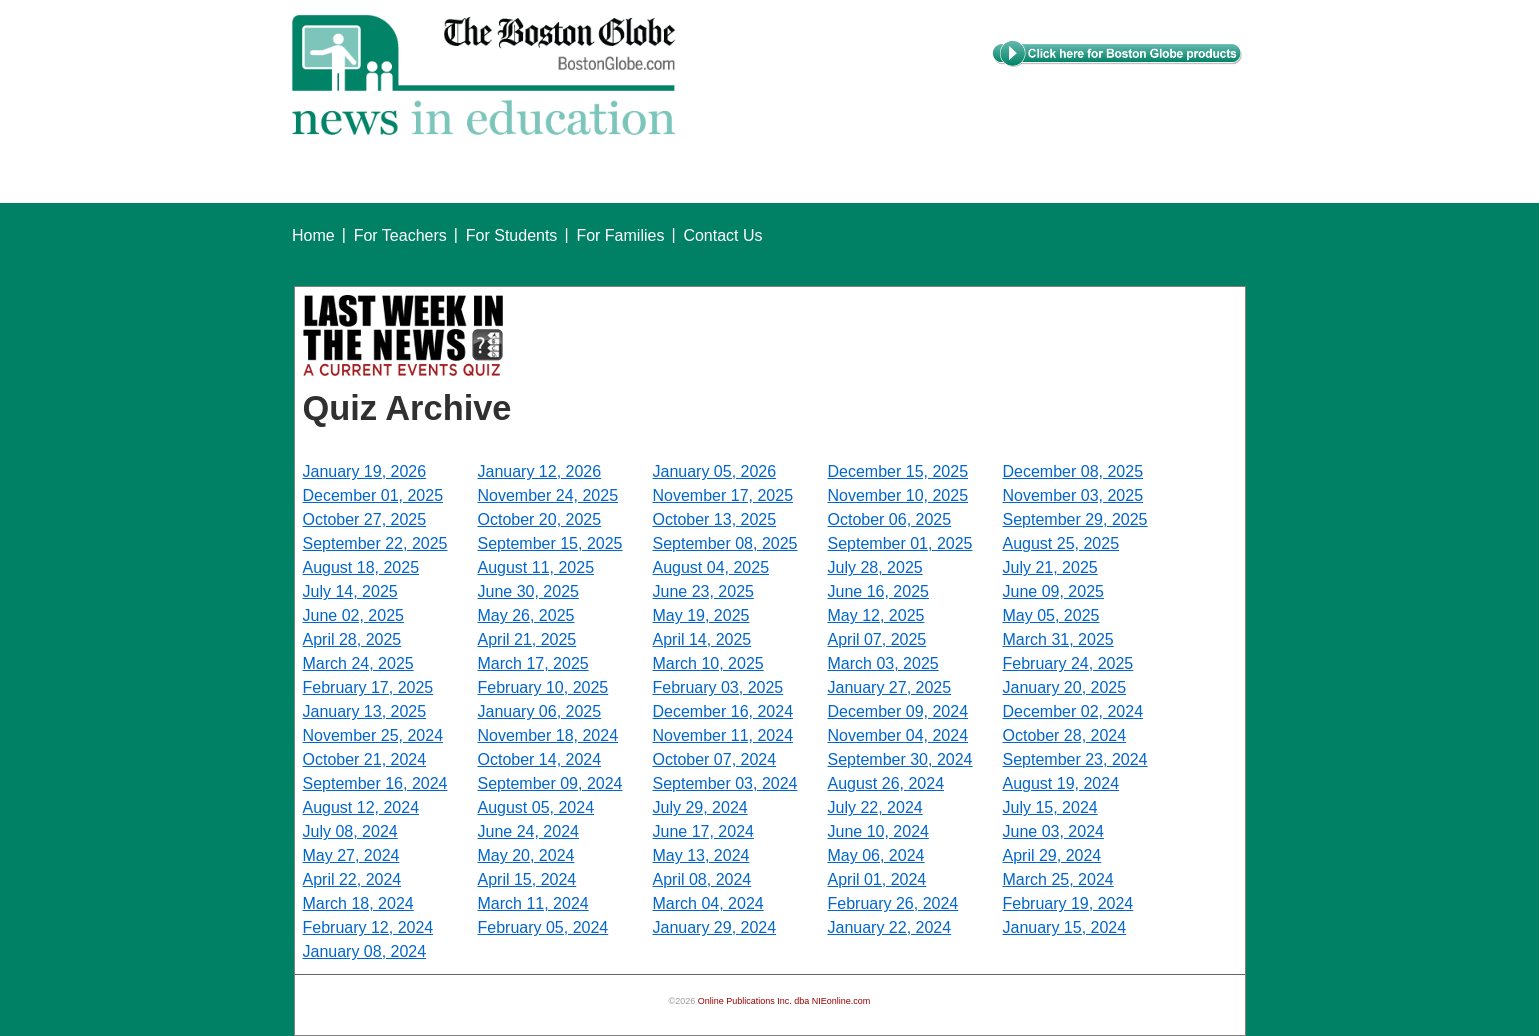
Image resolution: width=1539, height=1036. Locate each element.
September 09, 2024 (550, 783)
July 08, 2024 (350, 831)
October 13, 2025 (715, 519)
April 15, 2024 (527, 879)
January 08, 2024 (365, 951)
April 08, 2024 (702, 879)
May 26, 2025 (526, 615)
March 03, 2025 (883, 663)
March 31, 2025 (1058, 639)
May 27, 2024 (351, 855)
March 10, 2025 (708, 663)
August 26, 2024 (886, 783)
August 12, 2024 (361, 807)
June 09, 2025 (1053, 591)
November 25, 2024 (373, 735)
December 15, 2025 (898, 471)
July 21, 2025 (1050, 567)
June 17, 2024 (703, 831)
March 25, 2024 (1058, 879)
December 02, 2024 (1073, 711)
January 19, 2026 (365, 471)
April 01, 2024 (877, 879)
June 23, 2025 (703, 591)
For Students (512, 235)
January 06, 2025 (540, 711)
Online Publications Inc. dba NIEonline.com (784, 1001)
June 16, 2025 (878, 591)
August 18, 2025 (361, 567)
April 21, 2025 (527, 639)
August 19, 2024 (1061, 783)
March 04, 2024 (708, 903)
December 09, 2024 (898, 711)
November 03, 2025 (1073, 495)
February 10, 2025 (543, 687)
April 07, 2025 (877, 639)
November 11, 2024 (723, 735)
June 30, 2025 (528, 591)
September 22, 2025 (375, 543)
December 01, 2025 (373, 495)
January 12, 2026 (540, 471)
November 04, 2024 (898, 735)
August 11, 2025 (536, 567)
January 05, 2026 (715, 471)
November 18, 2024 (548, 735)
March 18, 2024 (358, 903)
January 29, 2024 (715, 927)
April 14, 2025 (702, 639)
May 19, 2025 (701, 615)
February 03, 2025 (718, 687)
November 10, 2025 (898, 495)
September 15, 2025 (550, 543)
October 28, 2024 (1065, 735)
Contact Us (722, 235)
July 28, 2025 (875, 567)
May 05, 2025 (1051, 615)
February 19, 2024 (1068, 903)
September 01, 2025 (900, 543)
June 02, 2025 (353, 615)
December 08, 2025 (1073, 471)
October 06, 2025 (890, 519)
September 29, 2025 (1075, 519)
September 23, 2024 (1075, 759)
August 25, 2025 (1061, 543)
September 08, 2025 (725, 543)
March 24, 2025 (358, 663)
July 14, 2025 (350, 591)
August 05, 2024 (536, 807)
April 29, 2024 (1052, 855)
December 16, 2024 (723, 711)
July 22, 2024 (875, 807)
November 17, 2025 (723, 495)
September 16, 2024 (375, 783)
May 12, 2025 (876, 615)
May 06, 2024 (876, 855)
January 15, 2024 (1065, 927)
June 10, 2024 (878, 831)
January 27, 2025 (890, 687)
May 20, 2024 (526, 855)
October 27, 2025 (365, 519)
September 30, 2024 (900, 759)
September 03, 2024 (725, 783)
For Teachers (400, 235)
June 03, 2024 (1053, 831)
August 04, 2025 (711, 567)
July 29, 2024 (700, 807)
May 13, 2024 (701, 855)
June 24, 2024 (528, 831)
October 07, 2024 (715, 759)
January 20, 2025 (1065, 687)
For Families (620, 235)
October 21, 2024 (365, 759)
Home (313, 235)
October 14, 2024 (540, 759)
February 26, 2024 (893, 903)
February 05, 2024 (543, 927)
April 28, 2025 (352, 639)
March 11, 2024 (533, 903)
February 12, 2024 (368, 927)
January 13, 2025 (365, 711)
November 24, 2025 (548, 495)
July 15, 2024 (1050, 807)
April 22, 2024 (352, 879)
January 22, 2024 (890, 927)
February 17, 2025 (368, 687)
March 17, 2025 (533, 663)
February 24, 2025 (1068, 663)
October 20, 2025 (540, 519)
